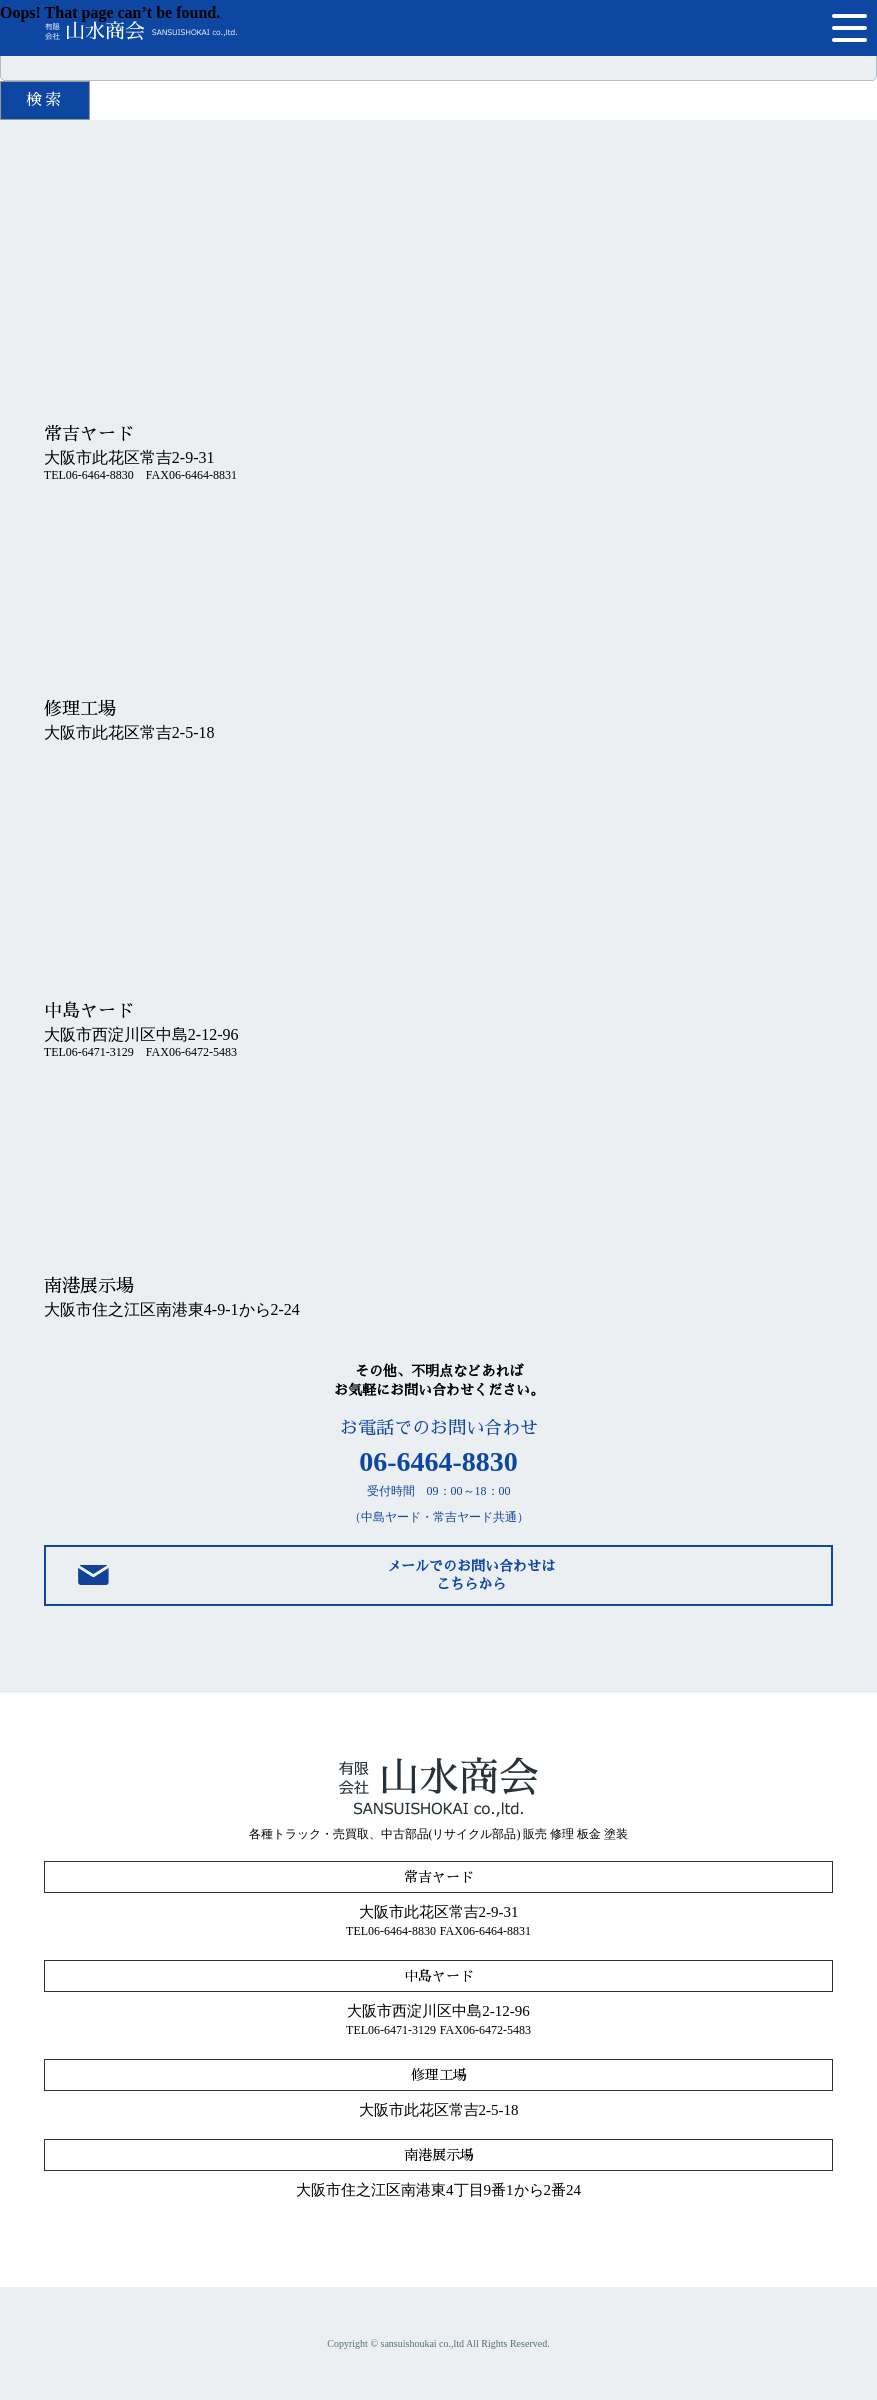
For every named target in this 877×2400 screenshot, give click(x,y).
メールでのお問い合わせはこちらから (471, 1575)
